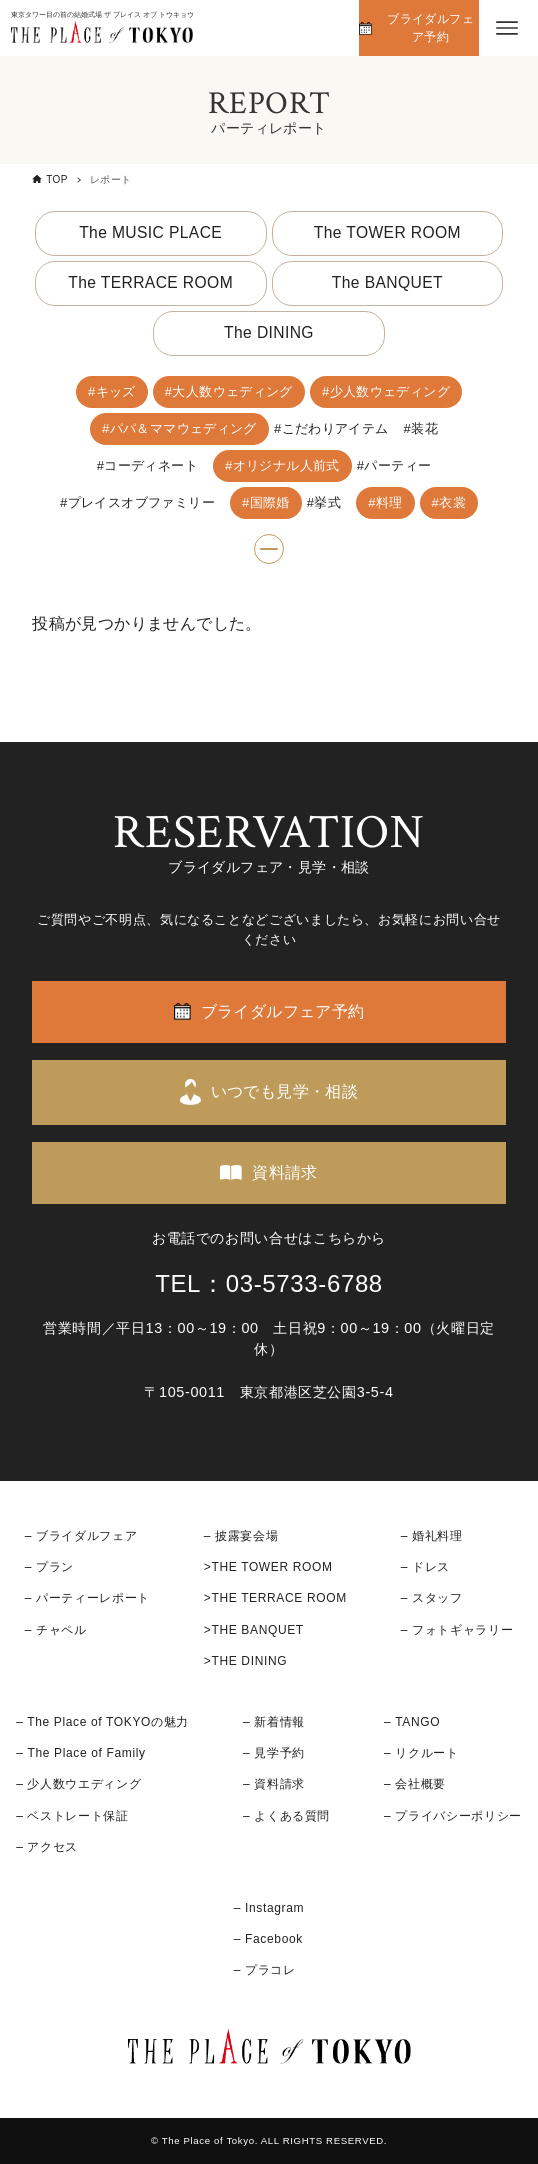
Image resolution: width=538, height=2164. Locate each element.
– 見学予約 (274, 1753)
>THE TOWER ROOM (268, 1567)
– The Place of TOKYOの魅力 (102, 1722)
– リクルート (421, 1753)
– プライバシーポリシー (453, 1816)
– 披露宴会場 (241, 1536)
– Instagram (269, 1908)
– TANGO (412, 1722)
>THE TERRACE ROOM (275, 1598)
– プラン (49, 1567)
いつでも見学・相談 (285, 1091)
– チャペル (56, 1630)
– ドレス (425, 1567)
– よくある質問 (286, 1816)
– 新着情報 (274, 1722)
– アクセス (47, 1847)
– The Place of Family (81, 1753)
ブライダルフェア (86, 1536)
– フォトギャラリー (457, 1630)
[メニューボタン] (507, 28)
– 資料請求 (274, 1784)
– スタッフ (432, 1598)
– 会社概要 (415, 1784)
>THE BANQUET (254, 1630)
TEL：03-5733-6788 (269, 1283)
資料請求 (285, 1172)
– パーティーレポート (87, 1598)
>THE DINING (245, 1661)
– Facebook (268, 1939)
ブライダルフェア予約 (430, 28)
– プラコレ (265, 1970)
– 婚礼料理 (432, 1536)
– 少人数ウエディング (78, 1784)
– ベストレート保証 (72, 1816)
